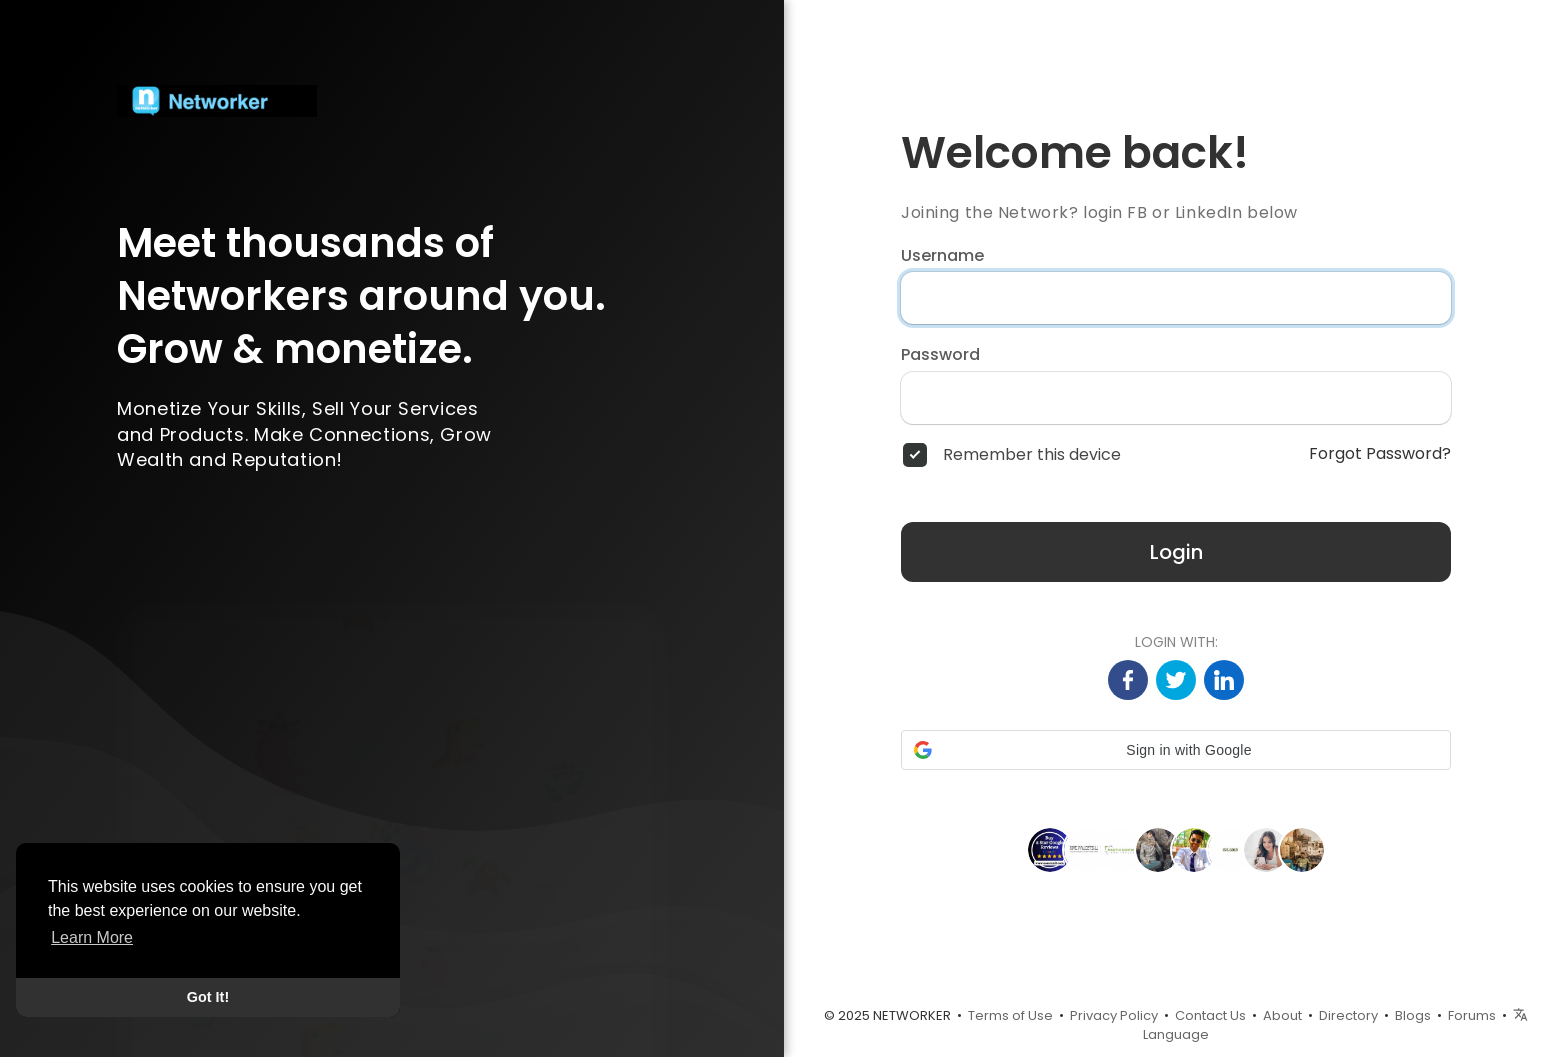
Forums (1472, 1015)
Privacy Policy (1114, 1015)
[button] (1176, 750)
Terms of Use (1010, 1015)
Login (1176, 552)
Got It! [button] (208, 997)
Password (940, 355)
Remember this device (1032, 455)
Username (942, 256)
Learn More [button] (92, 937)
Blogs (1413, 1015)
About (1282, 1015)
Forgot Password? (1380, 454)
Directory (1348, 1015)
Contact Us (1210, 1015)
